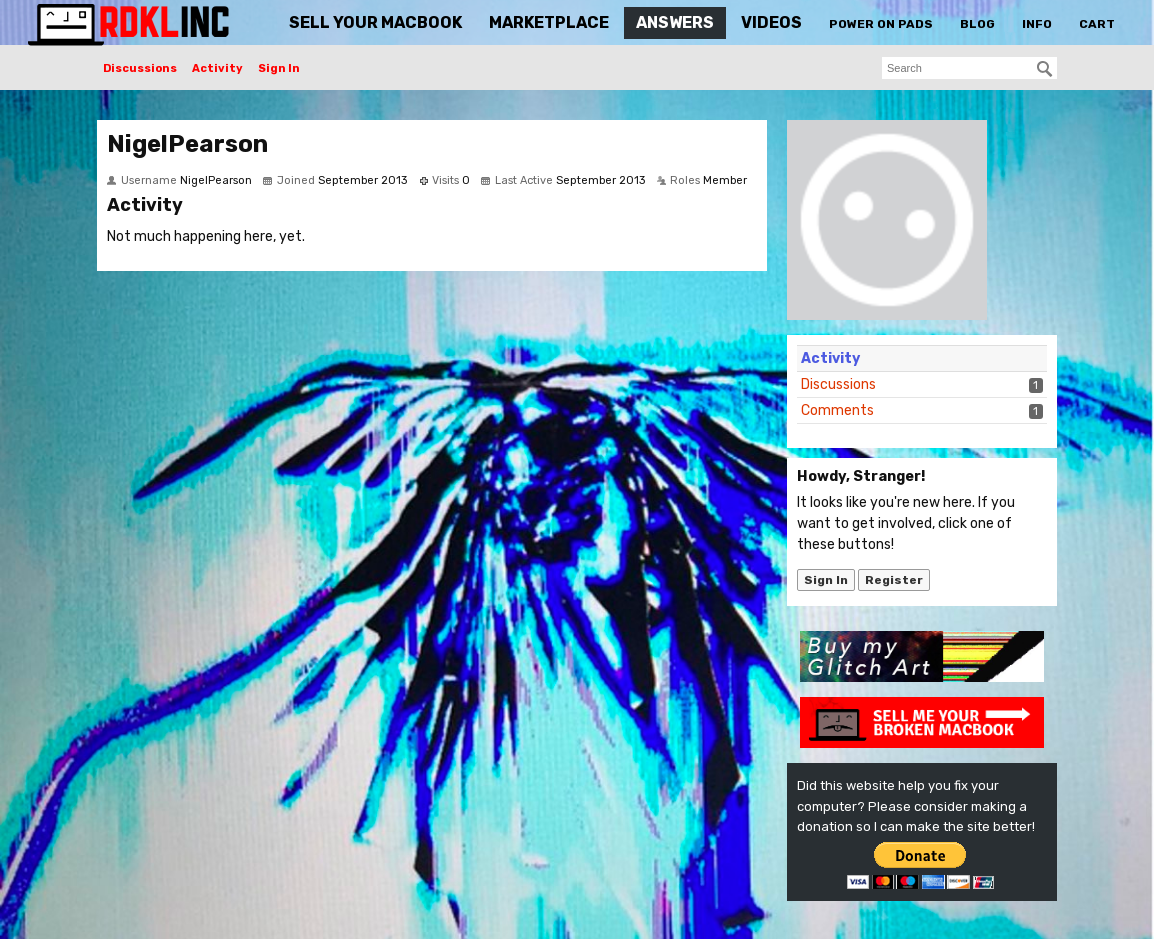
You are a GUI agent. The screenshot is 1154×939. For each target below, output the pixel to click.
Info (1037, 24)
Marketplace (549, 22)
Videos (771, 22)
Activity (217, 68)
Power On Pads (881, 24)
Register (894, 580)
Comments (837, 410)
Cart (1097, 24)
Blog (977, 24)
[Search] (1045, 69)
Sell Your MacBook (375, 22)
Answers (675, 22)
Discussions (140, 68)
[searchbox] (969, 68)
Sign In (279, 68)
